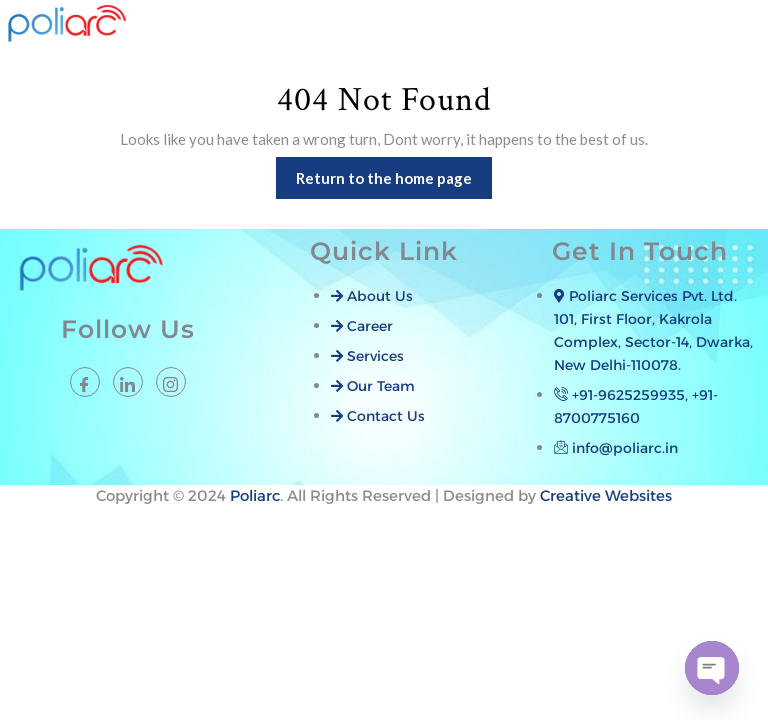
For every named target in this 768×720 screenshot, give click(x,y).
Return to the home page (394, 172)
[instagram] (171, 382)
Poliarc (255, 495)
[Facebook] (85, 382)
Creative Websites (606, 495)
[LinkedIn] (128, 382)
